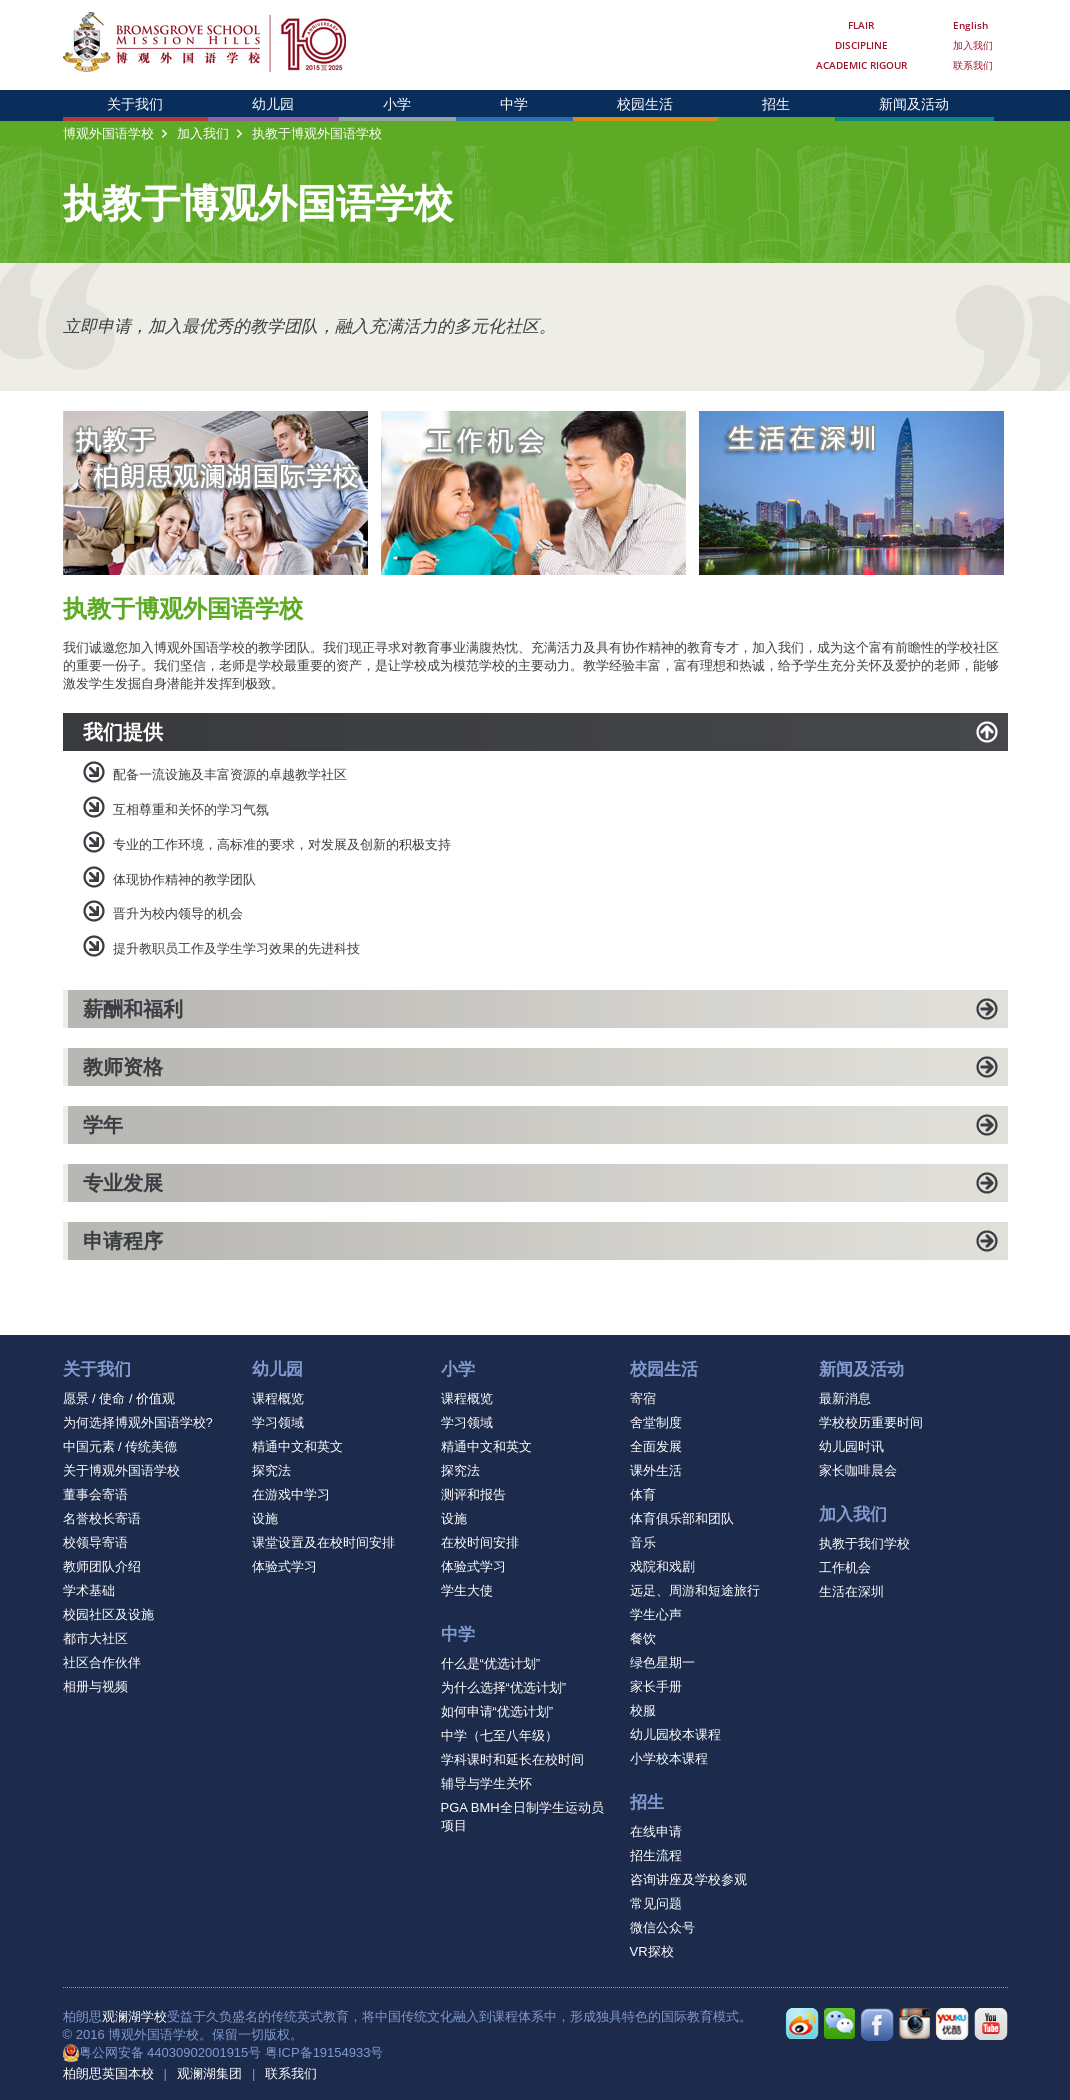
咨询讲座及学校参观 (688, 1879)
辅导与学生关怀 (486, 1783)
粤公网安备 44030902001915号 (170, 2052)
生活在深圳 (851, 1591)
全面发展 (656, 1446)
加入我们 (973, 45)
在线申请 (656, 1831)
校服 (643, 1710)
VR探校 (652, 1951)
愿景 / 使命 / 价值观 (119, 1398)
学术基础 (89, 1590)
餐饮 (643, 1638)
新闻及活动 (914, 104)
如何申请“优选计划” (497, 1711)
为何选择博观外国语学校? (138, 1422)
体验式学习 (284, 1566)
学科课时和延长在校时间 (512, 1759)
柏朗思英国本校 (108, 2073)
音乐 (643, 1542)
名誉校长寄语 (102, 1518)
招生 (776, 104)
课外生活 (656, 1470)
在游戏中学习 (291, 1494)
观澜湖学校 (134, 2016)
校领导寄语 (95, 1542)
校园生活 (645, 104)
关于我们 (135, 104)
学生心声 (656, 1614)
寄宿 (643, 1398)
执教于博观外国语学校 (317, 133)
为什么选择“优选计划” (504, 1687)
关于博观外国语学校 (121, 1470)
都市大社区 (95, 1638)
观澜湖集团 (209, 2073)
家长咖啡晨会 (858, 1470)
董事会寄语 (95, 1494)
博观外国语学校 (108, 133)
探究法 (271, 1470)
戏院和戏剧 (662, 1566)
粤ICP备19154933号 (324, 2052)
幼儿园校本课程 (675, 1734)
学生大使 (467, 1590)
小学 (397, 104)
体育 (643, 1494)
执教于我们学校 (864, 1543)
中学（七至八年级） (499, 1735)
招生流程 (656, 1855)
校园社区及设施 (108, 1614)
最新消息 (845, 1398)
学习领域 (278, 1422)
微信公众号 (662, 1927)
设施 (265, 1518)
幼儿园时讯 (851, 1446)
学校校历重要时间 (871, 1422)
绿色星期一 (662, 1662)
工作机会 (845, 1567)
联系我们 (973, 65)
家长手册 (656, 1686)
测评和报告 (473, 1494)
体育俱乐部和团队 (682, 1518)
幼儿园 (273, 104)
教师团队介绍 (102, 1566)
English (970, 25)
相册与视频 (95, 1686)
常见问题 (656, 1903)
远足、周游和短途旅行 (695, 1590)
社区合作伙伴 (102, 1662)
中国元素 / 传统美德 (120, 1446)
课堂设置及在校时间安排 (323, 1542)
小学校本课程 (669, 1758)
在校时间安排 (480, 1542)
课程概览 (278, 1398)
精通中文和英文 (297, 1446)
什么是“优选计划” (491, 1663)
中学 (514, 104)
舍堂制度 (656, 1422)
